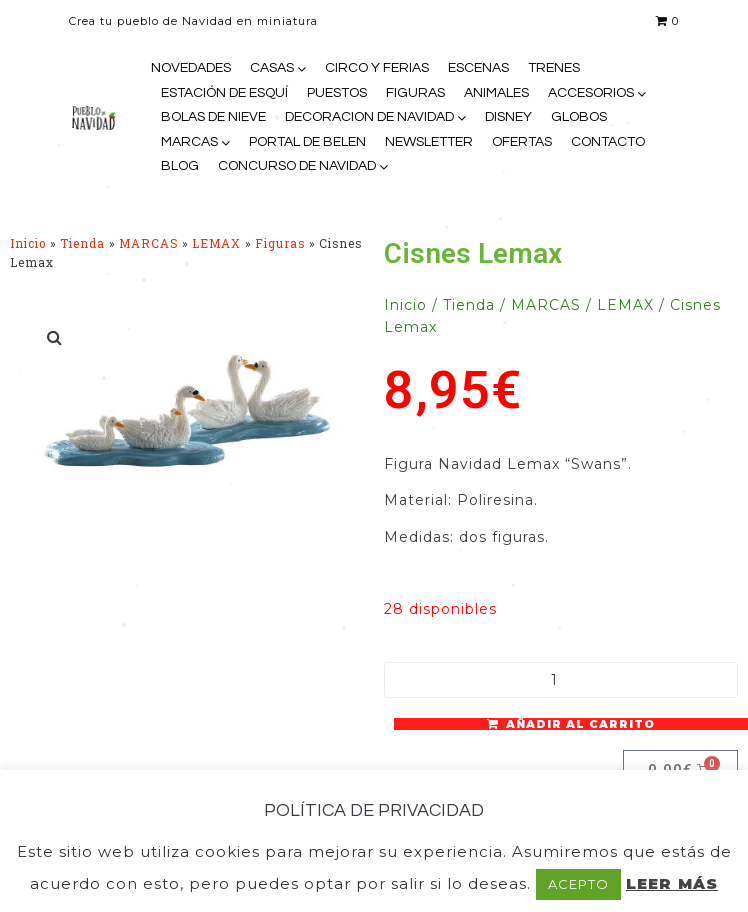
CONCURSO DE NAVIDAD (297, 166)
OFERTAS (522, 142)
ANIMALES (496, 93)
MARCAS (189, 142)
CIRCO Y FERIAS (377, 68)
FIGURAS (415, 93)
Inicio (28, 243)
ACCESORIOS (591, 93)
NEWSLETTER (429, 142)
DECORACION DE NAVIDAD (369, 117)
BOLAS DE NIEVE (213, 117)
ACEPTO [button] (578, 884)
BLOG (180, 166)
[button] (55, 337)
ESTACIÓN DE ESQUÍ (224, 93)
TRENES (554, 68)
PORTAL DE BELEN (307, 142)
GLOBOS (579, 117)
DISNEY (508, 117)
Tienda (82, 243)
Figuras (280, 243)
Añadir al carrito (580, 724)
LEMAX (216, 243)
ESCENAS (478, 68)
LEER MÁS (672, 883)
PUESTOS (337, 93)
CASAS (272, 68)
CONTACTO (608, 142)
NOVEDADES (191, 68)
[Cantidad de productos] (561, 680)
